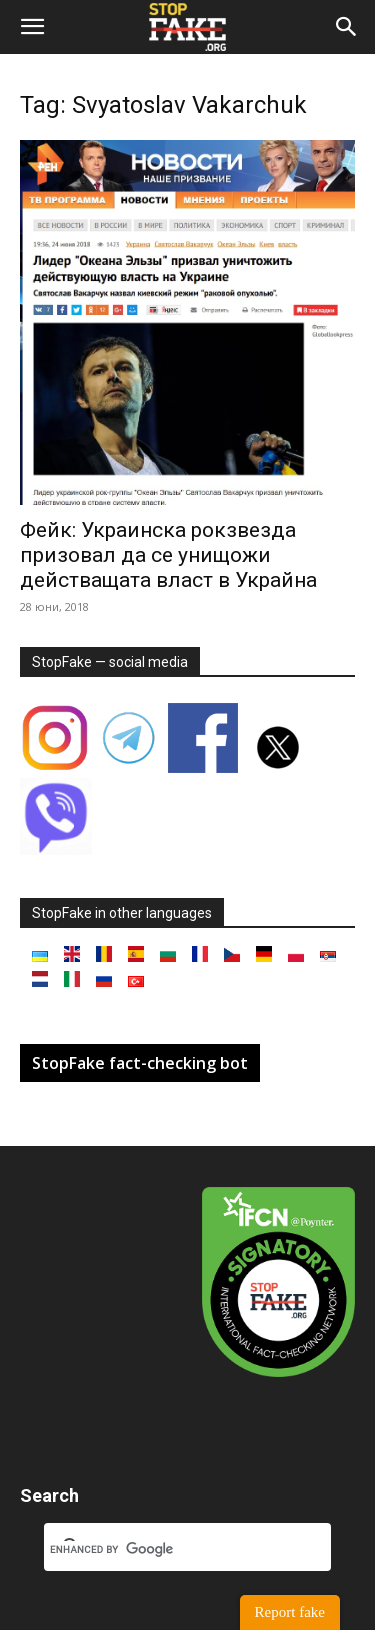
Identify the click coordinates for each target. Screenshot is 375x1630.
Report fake (290, 1612)
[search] (163, 1549)
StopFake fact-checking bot (140, 1063)
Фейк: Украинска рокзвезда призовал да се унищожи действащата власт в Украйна (168, 555)
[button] (32, 27)
